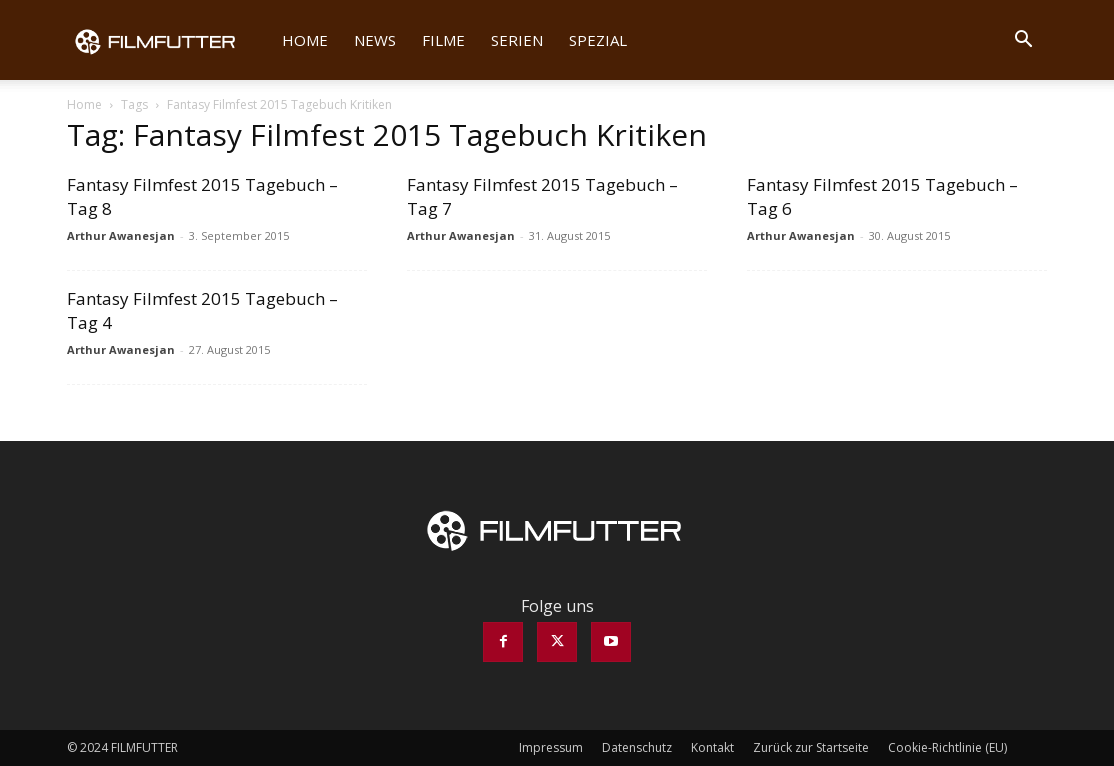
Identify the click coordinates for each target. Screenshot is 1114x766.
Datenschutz (637, 747)
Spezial (598, 40)
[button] (1023, 41)
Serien (517, 40)
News (375, 40)
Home (305, 40)
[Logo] (168, 40)
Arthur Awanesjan (121, 235)
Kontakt (712, 747)
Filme (443, 40)
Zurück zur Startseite (811, 747)
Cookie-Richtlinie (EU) (947, 747)
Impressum (551, 747)
